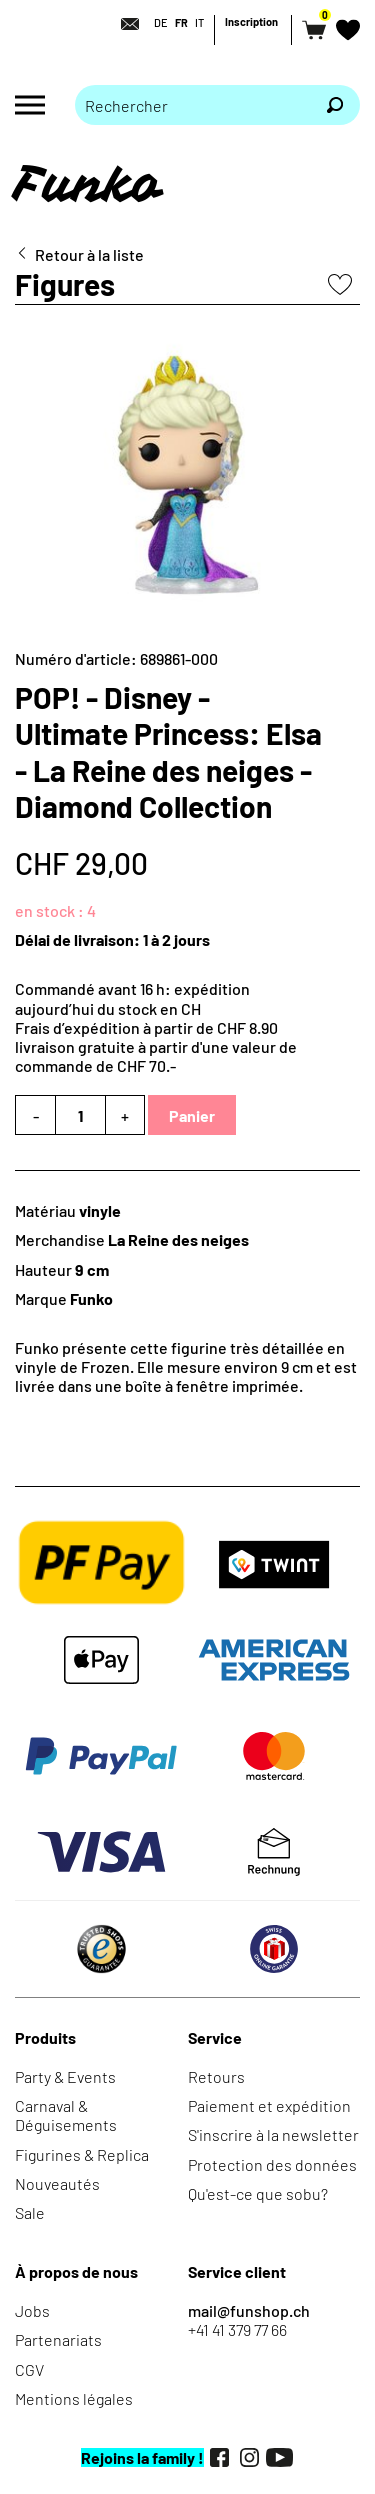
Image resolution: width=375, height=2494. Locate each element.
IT (199, 22)
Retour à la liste (89, 254)
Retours (216, 2076)
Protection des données (272, 2164)
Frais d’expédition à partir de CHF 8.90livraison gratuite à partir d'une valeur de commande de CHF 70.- (156, 1046)
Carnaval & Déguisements (66, 2115)
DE (161, 22)
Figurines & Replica (82, 2154)
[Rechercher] (335, 105)
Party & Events (65, 2076)
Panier (192, 1115)
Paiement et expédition (269, 2105)
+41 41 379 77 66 (237, 2329)
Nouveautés (57, 2183)
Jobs (32, 2310)
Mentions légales (74, 2398)
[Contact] (124, 24)
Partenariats (58, 2339)
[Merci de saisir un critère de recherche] (192, 105)
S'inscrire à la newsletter (273, 2134)
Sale (30, 2212)
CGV (29, 2369)
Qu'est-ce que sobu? (258, 2193)
